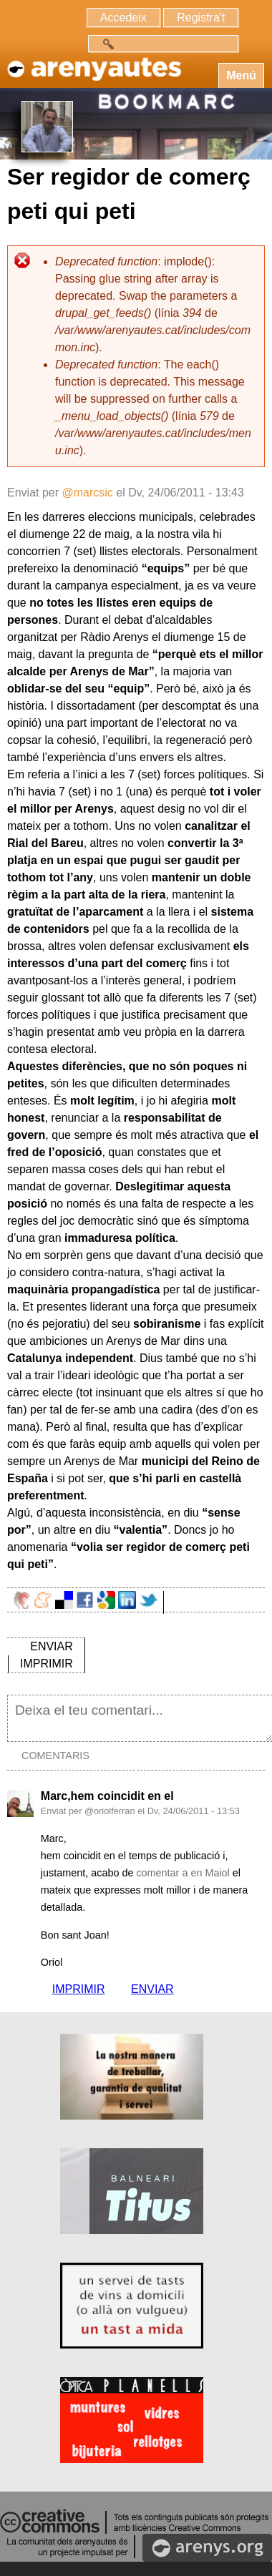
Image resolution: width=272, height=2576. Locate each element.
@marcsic (87, 492)
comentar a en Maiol (182, 1873)
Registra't (201, 17)
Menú (241, 75)
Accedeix (123, 17)
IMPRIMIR (46, 1663)
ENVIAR (51, 1646)
